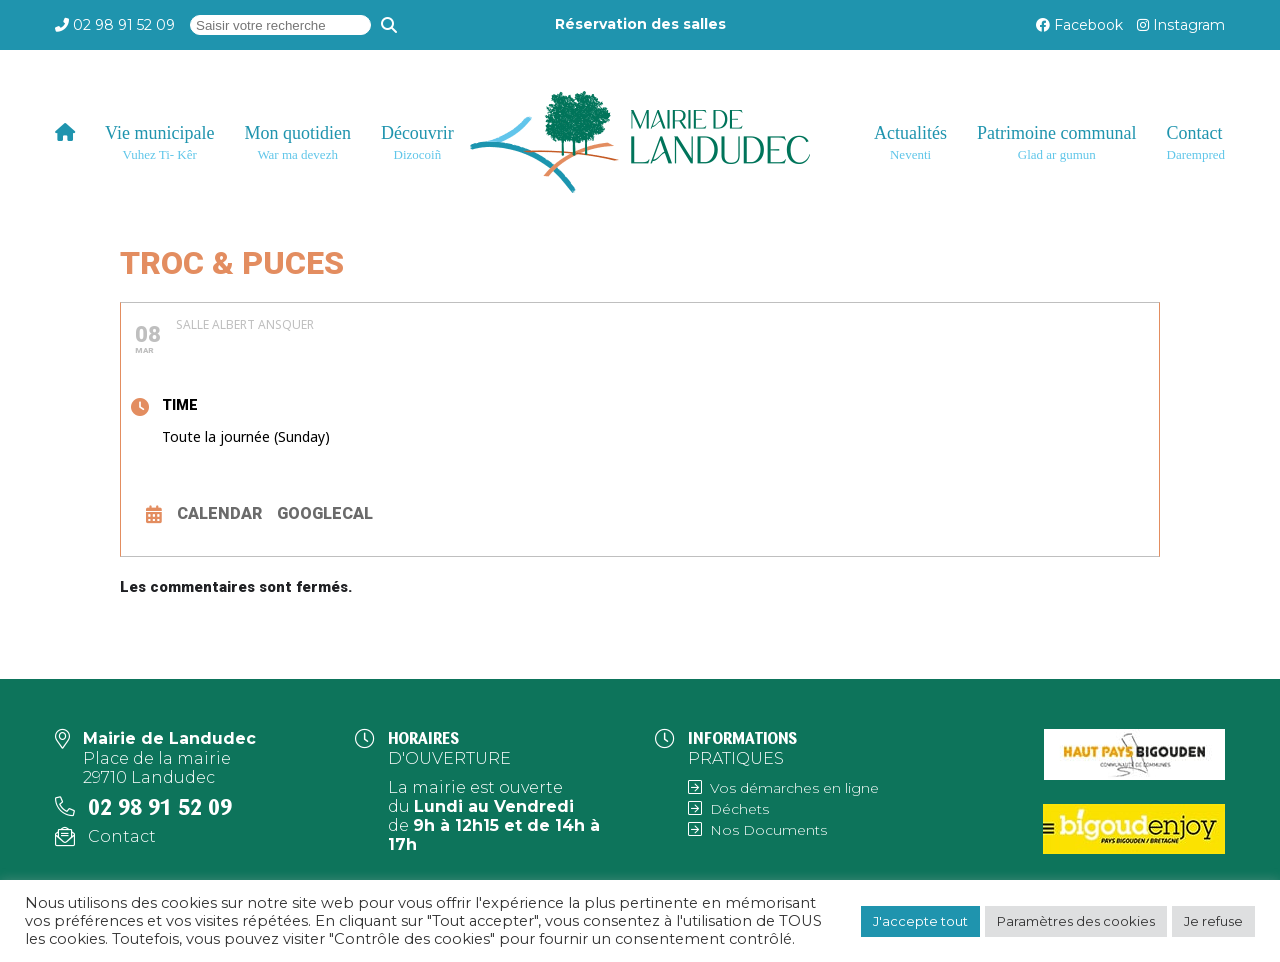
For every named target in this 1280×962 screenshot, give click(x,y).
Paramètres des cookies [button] (1076, 921)
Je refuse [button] (1213, 921)
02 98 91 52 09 (124, 25)
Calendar (219, 513)
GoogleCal (325, 513)
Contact (122, 836)
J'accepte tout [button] (920, 921)
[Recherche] (389, 25)
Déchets (739, 809)
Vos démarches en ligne (794, 788)
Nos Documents (768, 830)
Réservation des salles (640, 24)
